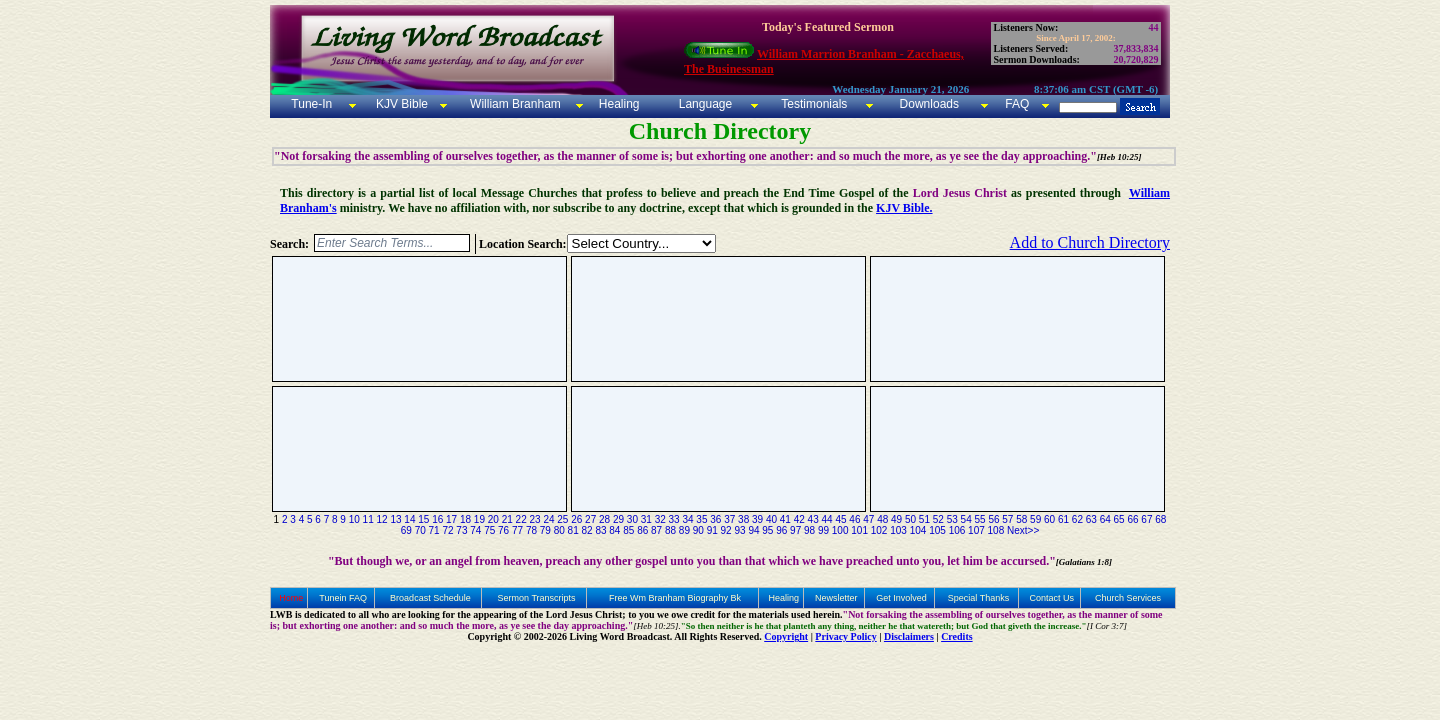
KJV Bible (400, 104)
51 (924, 519)
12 (382, 519)
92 (726, 530)
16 (437, 519)
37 (729, 519)
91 (712, 530)
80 (559, 530)
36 (715, 519)
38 (743, 519)
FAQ (1017, 104)
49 (896, 519)
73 (461, 530)
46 (854, 519)
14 (409, 519)
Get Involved (901, 598)
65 (1119, 519)
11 (368, 519)
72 (447, 530)
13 (395, 519)
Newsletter (836, 598)
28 (604, 519)
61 (1063, 519)
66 (1132, 519)
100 (840, 530)
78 (531, 530)
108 (996, 530)
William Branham (514, 104)
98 (809, 530)
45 (840, 519)
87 (656, 530)
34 (687, 519)
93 (739, 530)
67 (1146, 519)
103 (898, 530)
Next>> (1023, 530)
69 (406, 530)
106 (957, 530)
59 (1035, 519)
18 (465, 519)
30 (632, 519)
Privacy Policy (845, 636)
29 (618, 519)
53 (952, 519)
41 (785, 519)
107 (976, 530)
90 (698, 530)
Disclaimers (909, 636)
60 (1049, 519)
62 (1077, 519)
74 (475, 530)
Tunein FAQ (343, 598)
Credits (956, 636)
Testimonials (814, 104)
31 (646, 519)
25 (562, 519)
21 (507, 519)
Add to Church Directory (1090, 242)
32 (660, 519)
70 (420, 530)
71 (434, 530)
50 (910, 519)
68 (1160, 519)
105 (937, 530)
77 (517, 530)
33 (674, 519)
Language (703, 104)
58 (1021, 519)
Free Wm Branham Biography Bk (675, 598)
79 (545, 530)
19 (479, 519)
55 (979, 519)
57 (1007, 519)
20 (493, 519)
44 (827, 519)
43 (813, 519)
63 (1091, 519)
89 (684, 530)
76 (503, 530)
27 (590, 519)
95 (767, 530)
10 (354, 519)
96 (781, 530)
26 (576, 519)
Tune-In (311, 104)
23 (534, 519)
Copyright (786, 636)
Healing (617, 104)
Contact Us (1051, 598)
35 (701, 519)
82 (587, 530)
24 (548, 519)
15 (423, 519)
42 (799, 519)
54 (966, 519)
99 (823, 530)
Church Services (1128, 598)
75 (489, 530)
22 (521, 519)
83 (600, 530)
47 (868, 519)
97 (795, 530)
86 (642, 530)
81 (573, 530)
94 (753, 530)
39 (757, 519)
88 (670, 530)
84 (614, 530)
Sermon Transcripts (537, 598)
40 (771, 519)
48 (882, 519)
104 (918, 530)
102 (879, 530)
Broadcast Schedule (430, 598)
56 (993, 519)
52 (938, 519)
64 (1105, 519)
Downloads (929, 104)
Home (291, 598)
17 (451, 519)
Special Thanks (978, 598)
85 (628, 530)
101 (859, 530)
